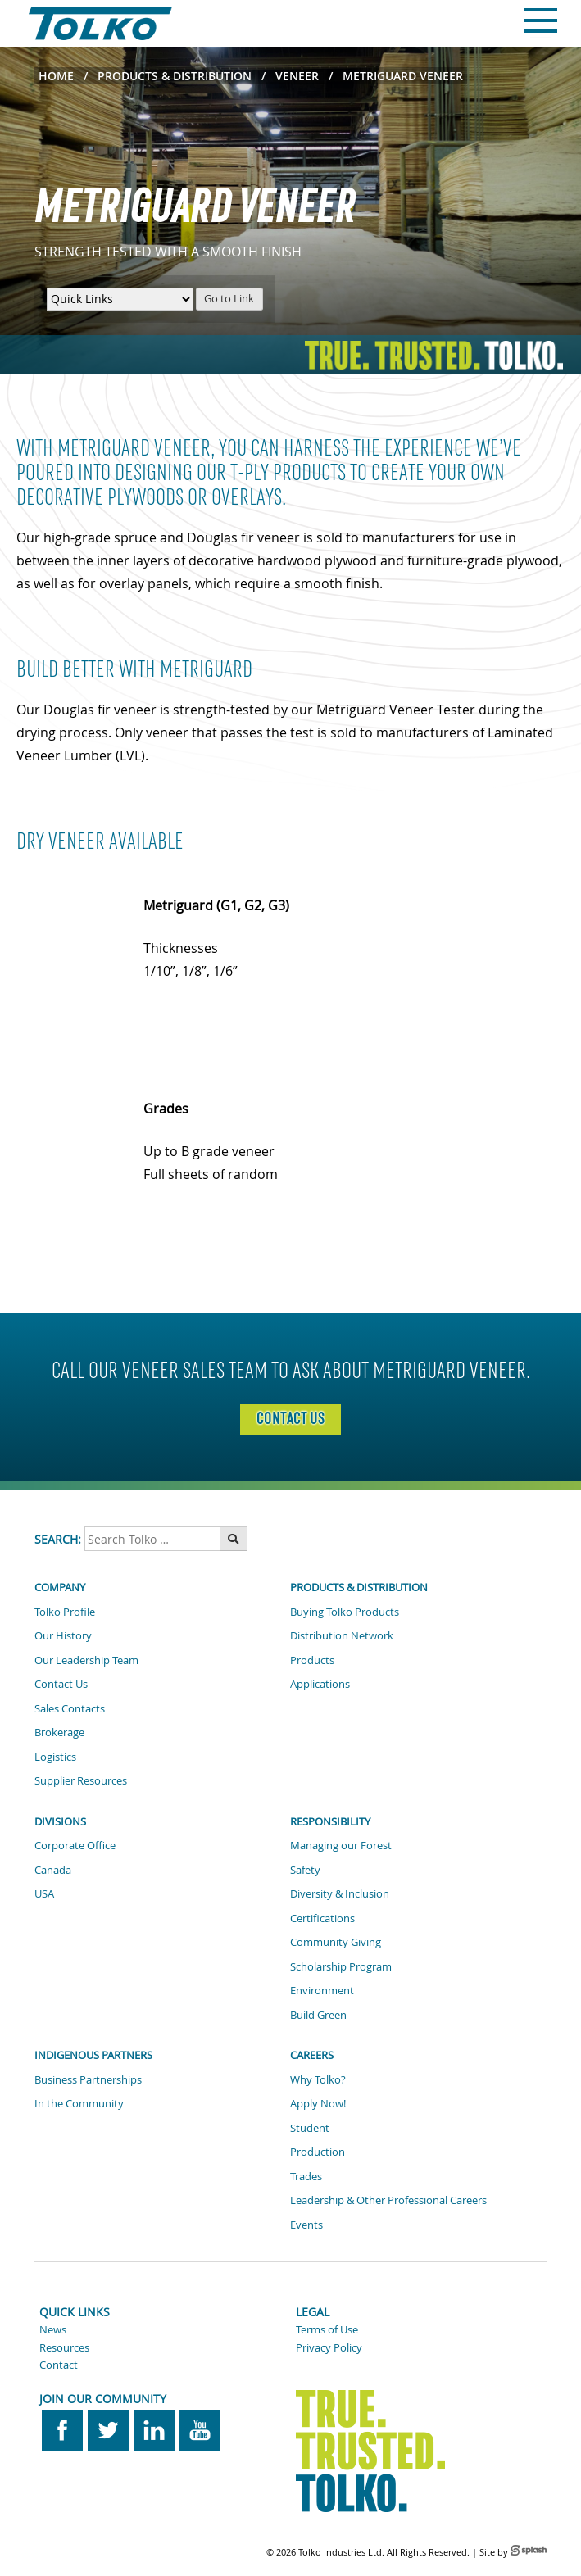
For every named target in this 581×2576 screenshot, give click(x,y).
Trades (306, 2176)
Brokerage (59, 1732)
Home (56, 76)
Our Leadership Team (86, 1660)
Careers (312, 2055)
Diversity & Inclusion (339, 1893)
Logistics (55, 1756)
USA (44, 1893)
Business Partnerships (88, 2079)
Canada (52, 1869)
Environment (322, 1990)
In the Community (79, 2103)
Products (312, 1660)
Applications (320, 1683)
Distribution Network (341, 1635)
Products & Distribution (175, 76)
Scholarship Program (341, 1966)
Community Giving (335, 1941)
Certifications (322, 1918)
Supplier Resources (80, 1780)
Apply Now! (318, 2103)
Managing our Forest (341, 1845)
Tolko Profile (64, 1611)
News (52, 2329)
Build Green (318, 2014)
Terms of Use (327, 2329)
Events (306, 2224)
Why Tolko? (318, 2079)
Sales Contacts (69, 1708)
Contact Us (61, 1683)
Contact (58, 2364)
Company (59, 1587)
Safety (305, 1869)
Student (309, 2127)
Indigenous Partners (93, 2055)
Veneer (297, 76)
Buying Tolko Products (344, 1611)
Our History (63, 1635)
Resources (64, 2347)
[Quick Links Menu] (120, 299)
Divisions (60, 1821)
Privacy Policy (329, 2347)
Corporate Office (75, 1845)
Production (317, 2151)
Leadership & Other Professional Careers (388, 2200)
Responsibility (330, 1821)
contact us (290, 1418)
